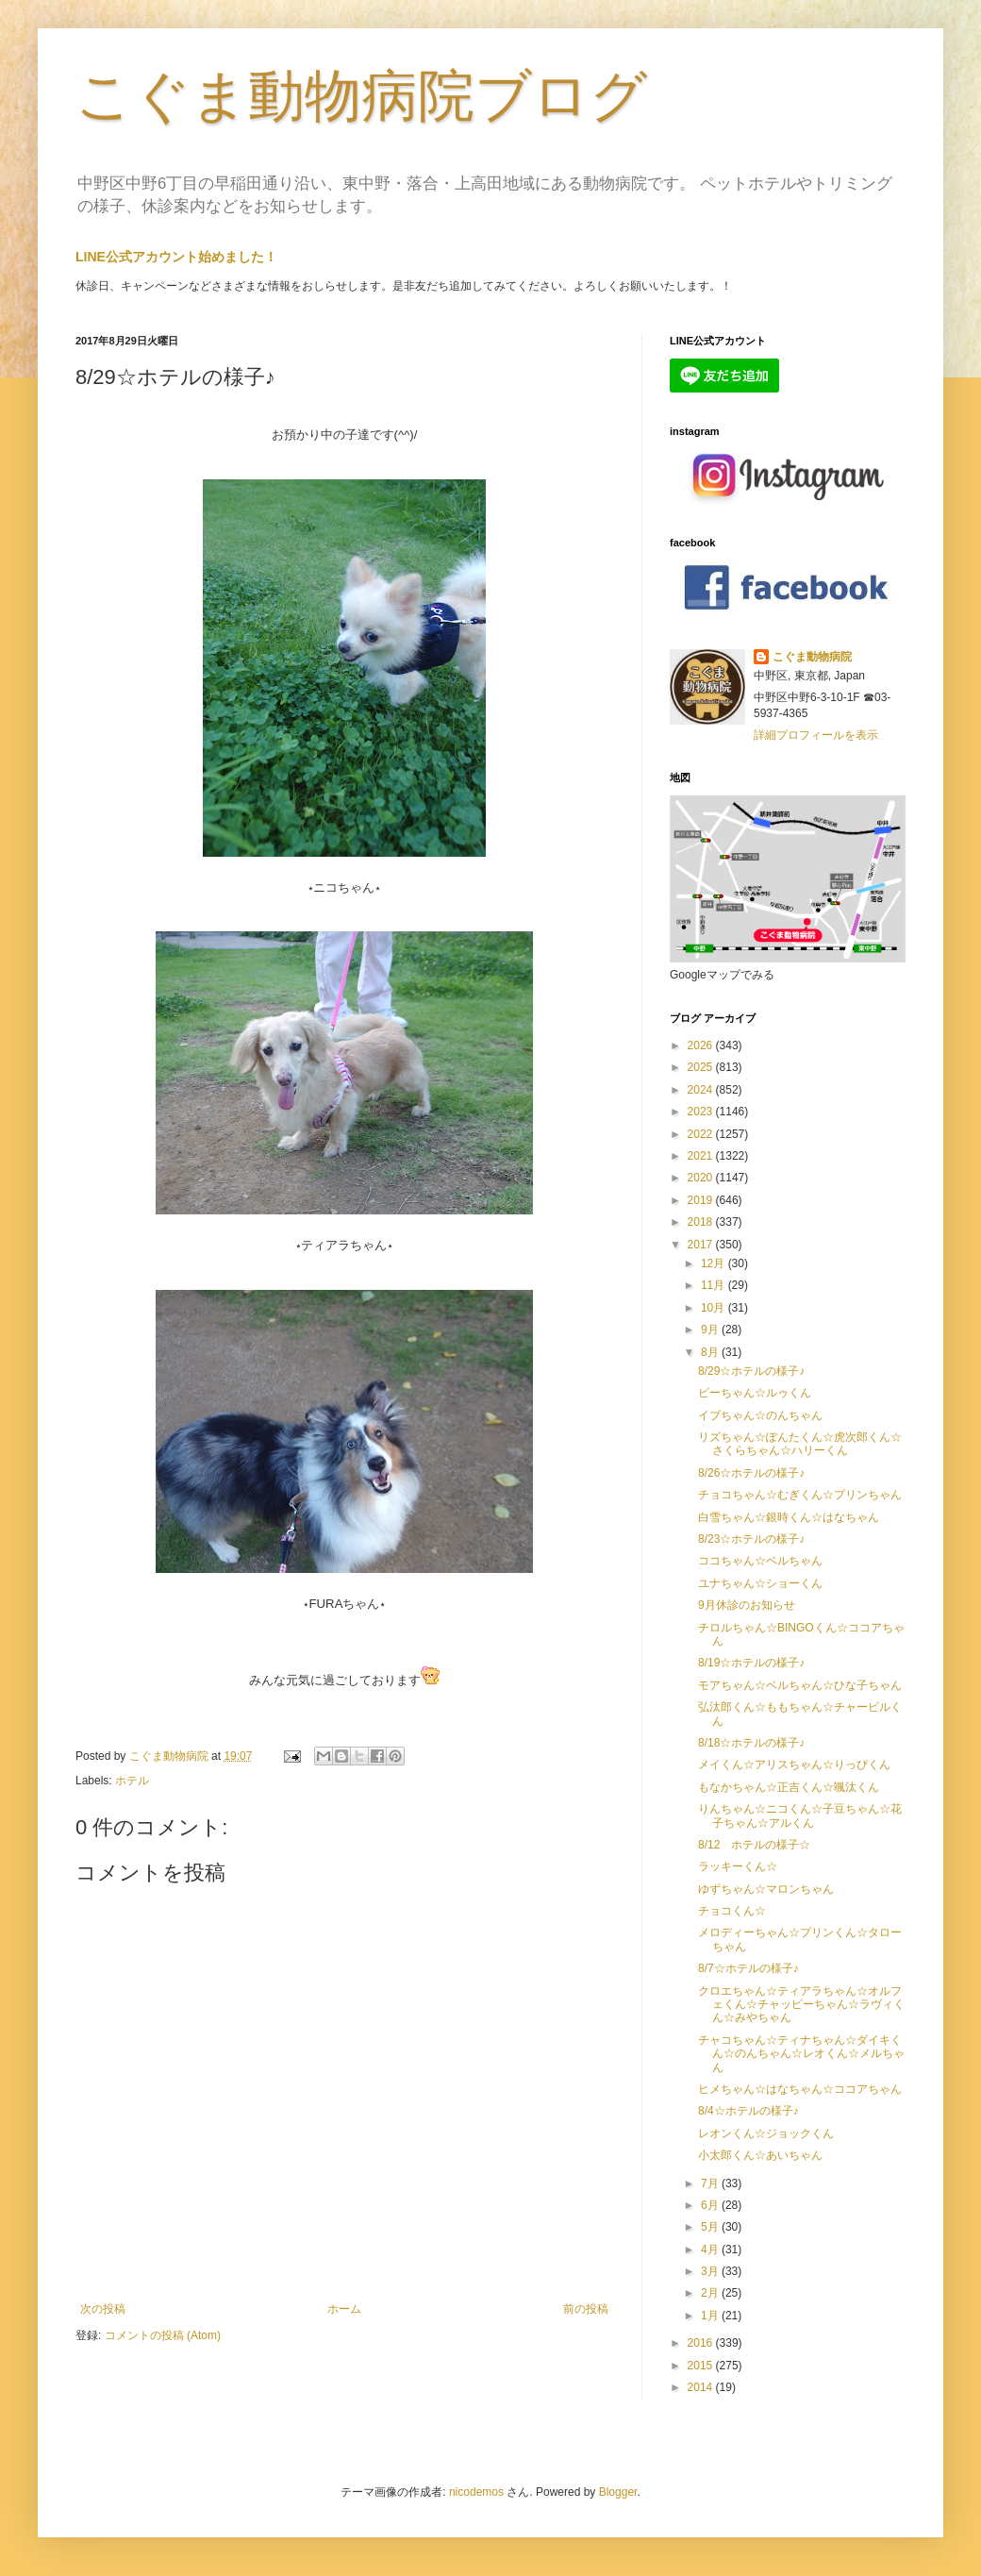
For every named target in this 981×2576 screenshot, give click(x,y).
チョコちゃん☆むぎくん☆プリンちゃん (800, 1494)
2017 (702, 1244)
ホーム (344, 2309)
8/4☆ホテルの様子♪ (748, 2110)
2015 (702, 2365)
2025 (702, 1067)
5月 (711, 2226)
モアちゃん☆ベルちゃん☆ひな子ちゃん (800, 1685)
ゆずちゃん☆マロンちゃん (766, 1889)
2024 (702, 1089)
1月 (711, 2315)
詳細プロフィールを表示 (816, 735)
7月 (711, 2183)
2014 (702, 2387)
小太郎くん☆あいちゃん (760, 2155)
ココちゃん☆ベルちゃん (760, 1560)
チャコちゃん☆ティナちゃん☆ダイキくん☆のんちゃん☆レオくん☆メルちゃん (801, 2053)
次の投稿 (102, 2309)
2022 (702, 1134)
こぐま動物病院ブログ (361, 95)
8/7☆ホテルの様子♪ (748, 1968)
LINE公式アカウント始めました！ (176, 256)
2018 (702, 1222)
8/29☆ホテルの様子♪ (751, 1371)
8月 (711, 1352)
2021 (702, 1156)
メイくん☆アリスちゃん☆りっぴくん (794, 1764)
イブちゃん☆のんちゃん (760, 1415)
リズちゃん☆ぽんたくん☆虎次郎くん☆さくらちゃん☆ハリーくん (800, 1443)
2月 (711, 2293)
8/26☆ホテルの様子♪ (751, 1473)
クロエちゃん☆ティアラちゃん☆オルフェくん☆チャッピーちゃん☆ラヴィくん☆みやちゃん (801, 2004)
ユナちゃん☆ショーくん (760, 1583)
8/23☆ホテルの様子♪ (751, 1539)
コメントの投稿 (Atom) (163, 2335)
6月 (711, 2205)
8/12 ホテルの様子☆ (754, 1844)
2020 (702, 1177)
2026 (702, 1045)
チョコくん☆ (732, 1910)
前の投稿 (585, 2309)
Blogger (618, 2492)
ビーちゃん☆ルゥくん (754, 1392)
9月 (711, 1329)
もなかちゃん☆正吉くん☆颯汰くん (788, 1787)
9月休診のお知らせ (746, 1605)
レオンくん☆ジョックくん (766, 2133)
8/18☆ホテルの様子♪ (751, 1742)
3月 (711, 2271)
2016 (702, 2343)
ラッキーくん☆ (737, 1866)
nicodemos (476, 2492)
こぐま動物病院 (812, 656)
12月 (714, 1263)
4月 (711, 2249)
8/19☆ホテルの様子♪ (751, 1662)
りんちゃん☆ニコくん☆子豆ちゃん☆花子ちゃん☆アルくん (800, 1815)
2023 (702, 1111)
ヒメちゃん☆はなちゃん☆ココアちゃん (800, 2089)
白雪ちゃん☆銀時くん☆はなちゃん (788, 1517)
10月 (714, 1307)
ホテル (132, 1780)
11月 (714, 1285)
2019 (702, 1200)
